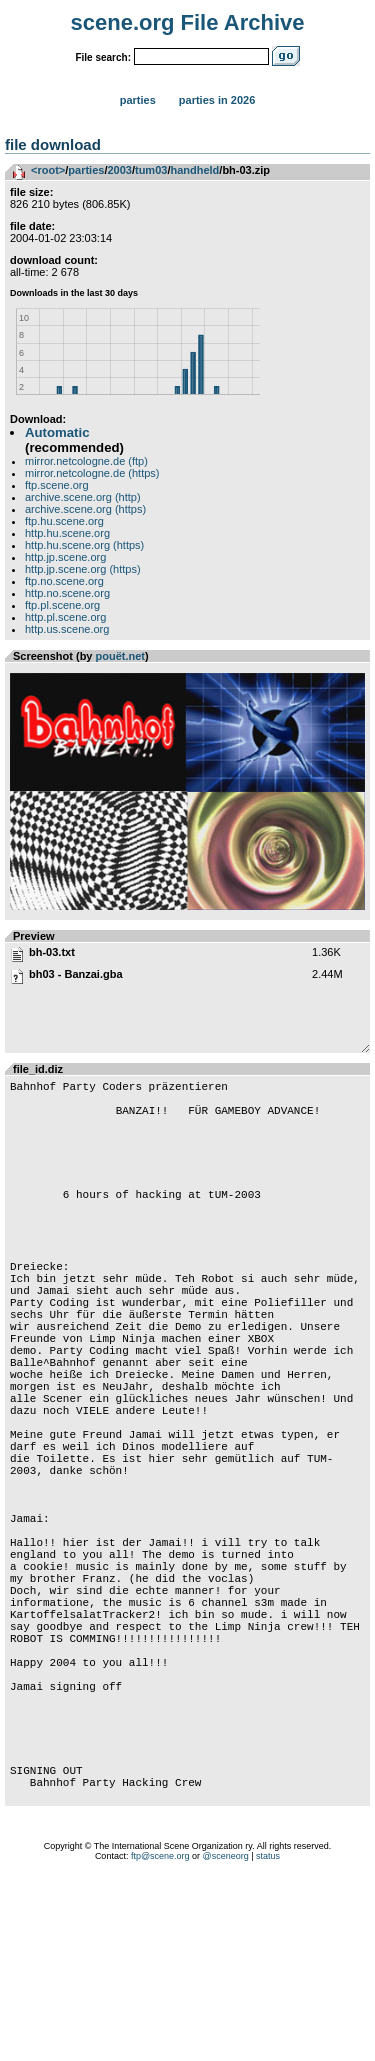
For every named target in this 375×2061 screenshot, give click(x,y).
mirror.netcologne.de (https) (92, 473)
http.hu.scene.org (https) (84, 545)
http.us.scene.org (67, 629)
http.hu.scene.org (67, 533)
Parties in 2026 (217, 100)
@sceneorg (226, 2036)
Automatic (57, 432)
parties (86, 170)
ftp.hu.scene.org (64, 521)
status (268, 2036)
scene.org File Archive (188, 22)
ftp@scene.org (160, 2036)
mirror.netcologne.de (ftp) (86, 461)
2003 (119, 170)
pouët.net (121, 656)
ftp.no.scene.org (64, 581)
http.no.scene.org (67, 593)
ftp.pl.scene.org (62, 605)
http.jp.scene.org (65, 557)
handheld (194, 170)
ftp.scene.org (57, 485)
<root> (48, 170)
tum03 (151, 170)
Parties (138, 100)
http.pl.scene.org (65, 617)
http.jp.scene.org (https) (83, 569)
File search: (103, 57)
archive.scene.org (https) (85, 509)
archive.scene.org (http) (83, 497)
